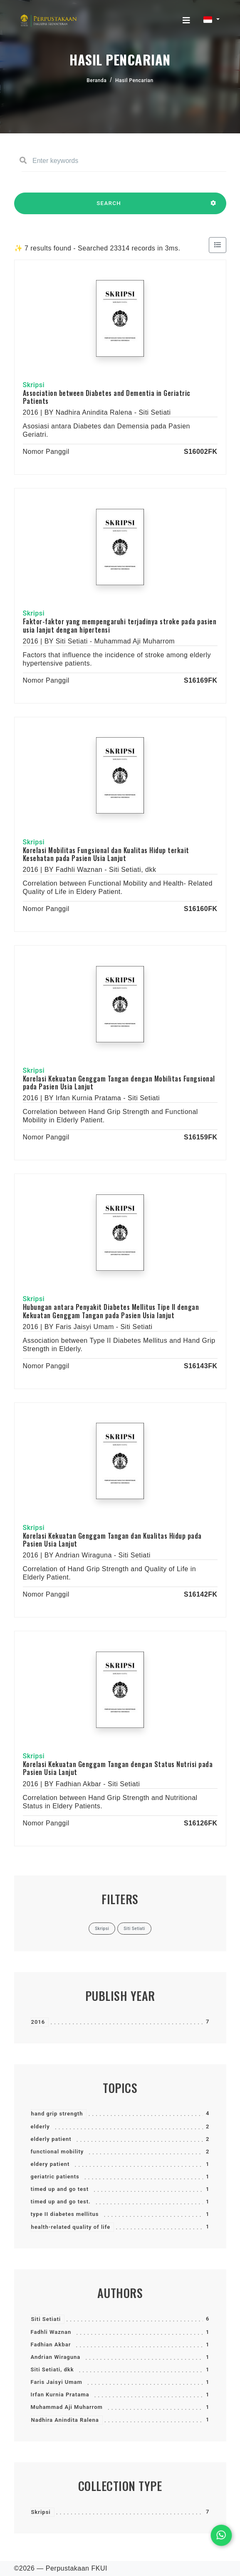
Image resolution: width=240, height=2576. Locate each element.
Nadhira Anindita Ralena (65, 2420)
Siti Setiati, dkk (52, 2369)
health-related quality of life (71, 2227)
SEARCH (109, 207)
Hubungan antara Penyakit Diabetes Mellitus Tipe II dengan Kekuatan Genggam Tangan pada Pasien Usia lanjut (111, 1311)
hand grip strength (57, 2113)
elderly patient (51, 2139)
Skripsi (41, 2512)
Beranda (96, 80)
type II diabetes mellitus (65, 2214)
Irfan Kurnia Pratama (60, 2394)
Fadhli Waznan (51, 2332)
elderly (40, 2126)
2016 (38, 2022)
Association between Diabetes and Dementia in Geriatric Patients (107, 397)
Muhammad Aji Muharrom (67, 2407)
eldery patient (50, 2164)
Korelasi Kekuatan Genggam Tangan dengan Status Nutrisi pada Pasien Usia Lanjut (118, 1768)
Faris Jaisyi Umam (56, 2382)
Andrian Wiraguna (56, 2357)
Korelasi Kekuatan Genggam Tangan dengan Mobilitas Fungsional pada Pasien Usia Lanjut (119, 1082)
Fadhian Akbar (51, 2344)
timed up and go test (60, 2189)
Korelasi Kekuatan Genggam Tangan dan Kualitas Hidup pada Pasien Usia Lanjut (112, 1540)
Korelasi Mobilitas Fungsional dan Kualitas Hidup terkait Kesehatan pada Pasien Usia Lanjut (106, 854)
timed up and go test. (61, 2201)
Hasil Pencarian (134, 80)
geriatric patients (55, 2176)
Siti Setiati (46, 2319)
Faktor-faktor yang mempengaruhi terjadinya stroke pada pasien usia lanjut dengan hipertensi (120, 625)
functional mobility (57, 2151)
